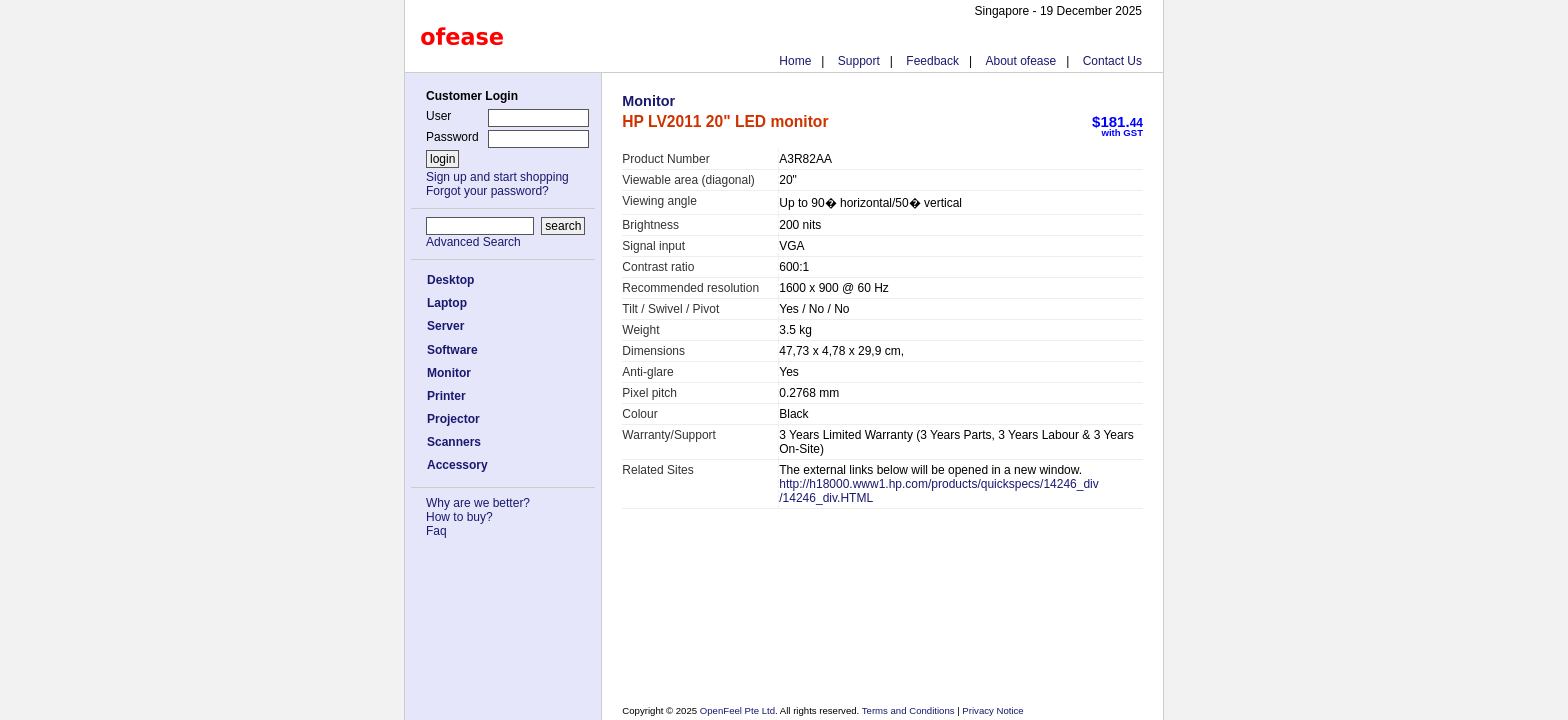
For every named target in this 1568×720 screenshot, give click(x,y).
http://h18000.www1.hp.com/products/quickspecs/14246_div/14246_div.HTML (939, 491)
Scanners (454, 442)
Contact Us (1112, 61)
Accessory (457, 465)
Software (452, 350)
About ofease (1020, 61)
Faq (436, 531)
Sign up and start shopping (497, 177)
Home (795, 61)
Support (859, 61)
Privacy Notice (992, 710)
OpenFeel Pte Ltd (737, 710)
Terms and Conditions (909, 710)
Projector (453, 419)
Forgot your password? (487, 191)
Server (445, 326)
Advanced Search (473, 242)
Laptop (447, 303)
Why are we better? (478, 503)
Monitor (449, 373)
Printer (446, 396)
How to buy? (459, 517)
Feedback (932, 61)
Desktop (450, 280)
